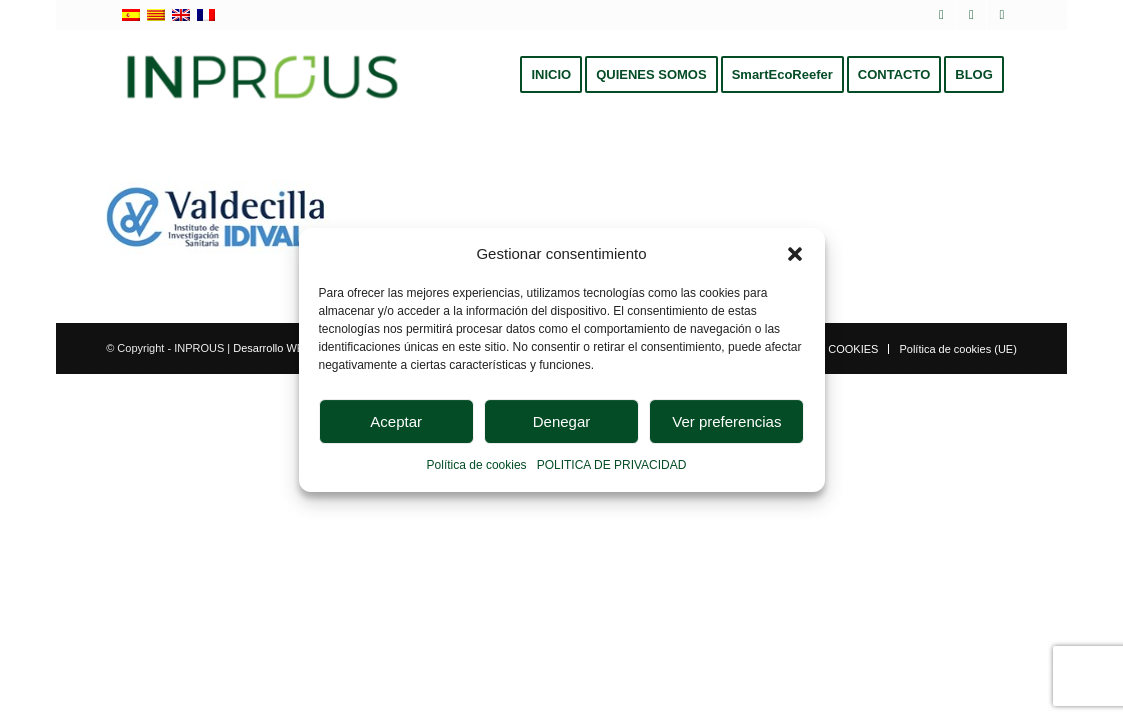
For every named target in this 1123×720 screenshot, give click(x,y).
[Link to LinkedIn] (971, 15)
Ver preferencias (726, 421)
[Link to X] (941, 15)
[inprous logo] (262, 75)
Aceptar (396, 421)
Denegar (562, 421)
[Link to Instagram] (1002, 15)
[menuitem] (551, 75)
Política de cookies (477, 466)
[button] (795, 254)
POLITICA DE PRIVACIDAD (612, 466)
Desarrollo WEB (272, 348)
